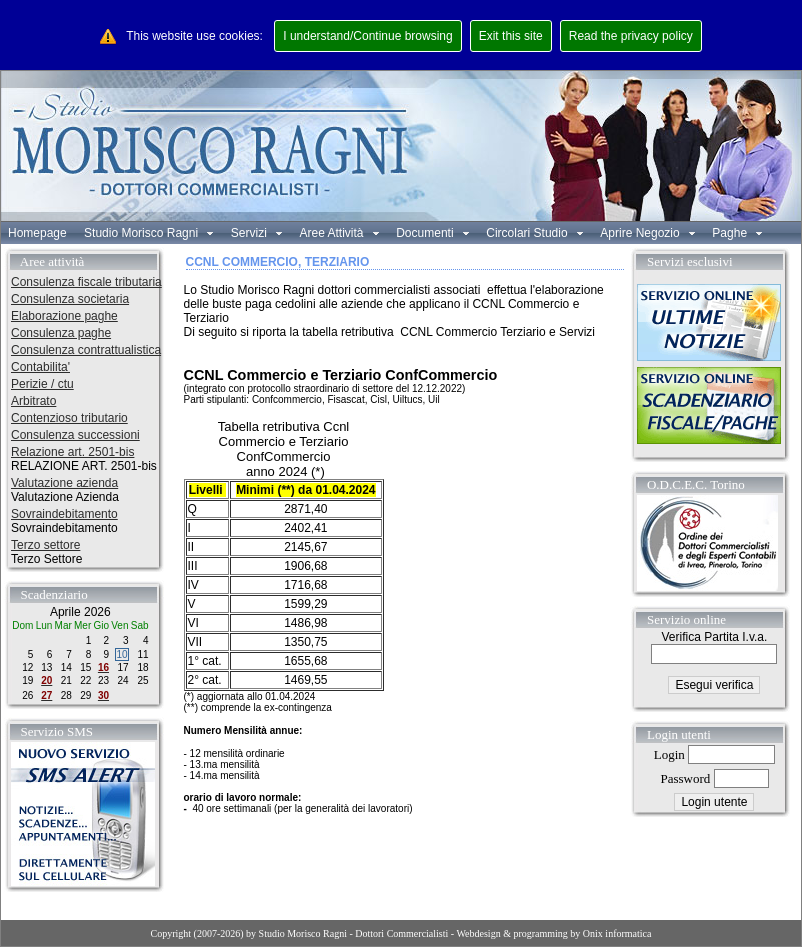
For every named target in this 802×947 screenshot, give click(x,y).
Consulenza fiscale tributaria (86, 282)
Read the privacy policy (631, 36)
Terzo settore (45, 545)
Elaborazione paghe (64, 316)
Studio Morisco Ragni (148, 233)
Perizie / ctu (42, 384)
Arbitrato (33, 401)
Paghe (737, 233)
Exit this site (511, 36)
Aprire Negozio (647, 233)
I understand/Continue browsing (367, 36)
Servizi (256, 233)
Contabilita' (40, 367)
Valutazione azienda (64, 483)
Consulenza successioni (75, 435)
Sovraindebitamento (64, 514)
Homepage (37, 233)
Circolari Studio (534, 233)
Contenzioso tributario (69, 418)
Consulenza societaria (70, 299)
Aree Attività (338, 233)
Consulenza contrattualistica (86, 350)
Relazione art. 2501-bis (72, 452)
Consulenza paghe (61, 333)
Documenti (432, 233)
